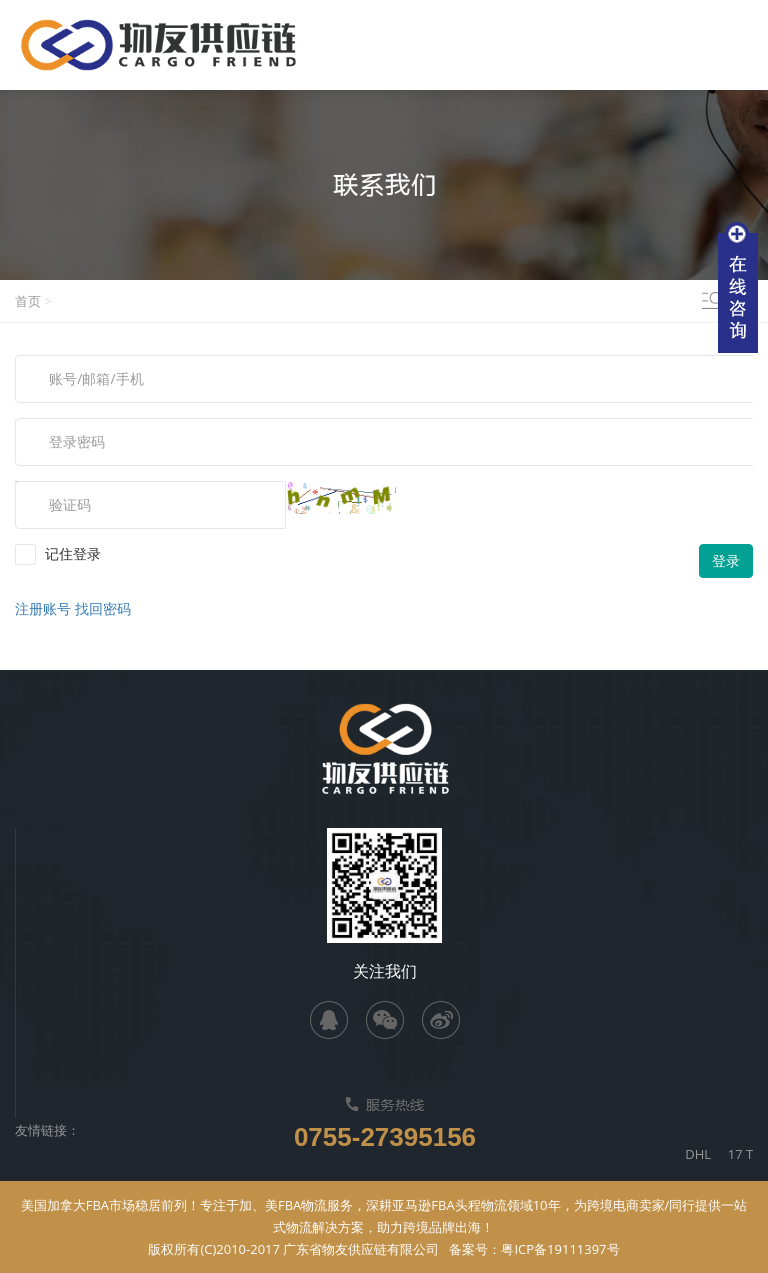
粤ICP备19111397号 (560, 1249)
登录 (726, 560)
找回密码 (103, 608)
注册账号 (45, 608)
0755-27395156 (385, 1137)
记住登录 (58, 554)
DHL (706, 1154)
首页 (28, 301)
